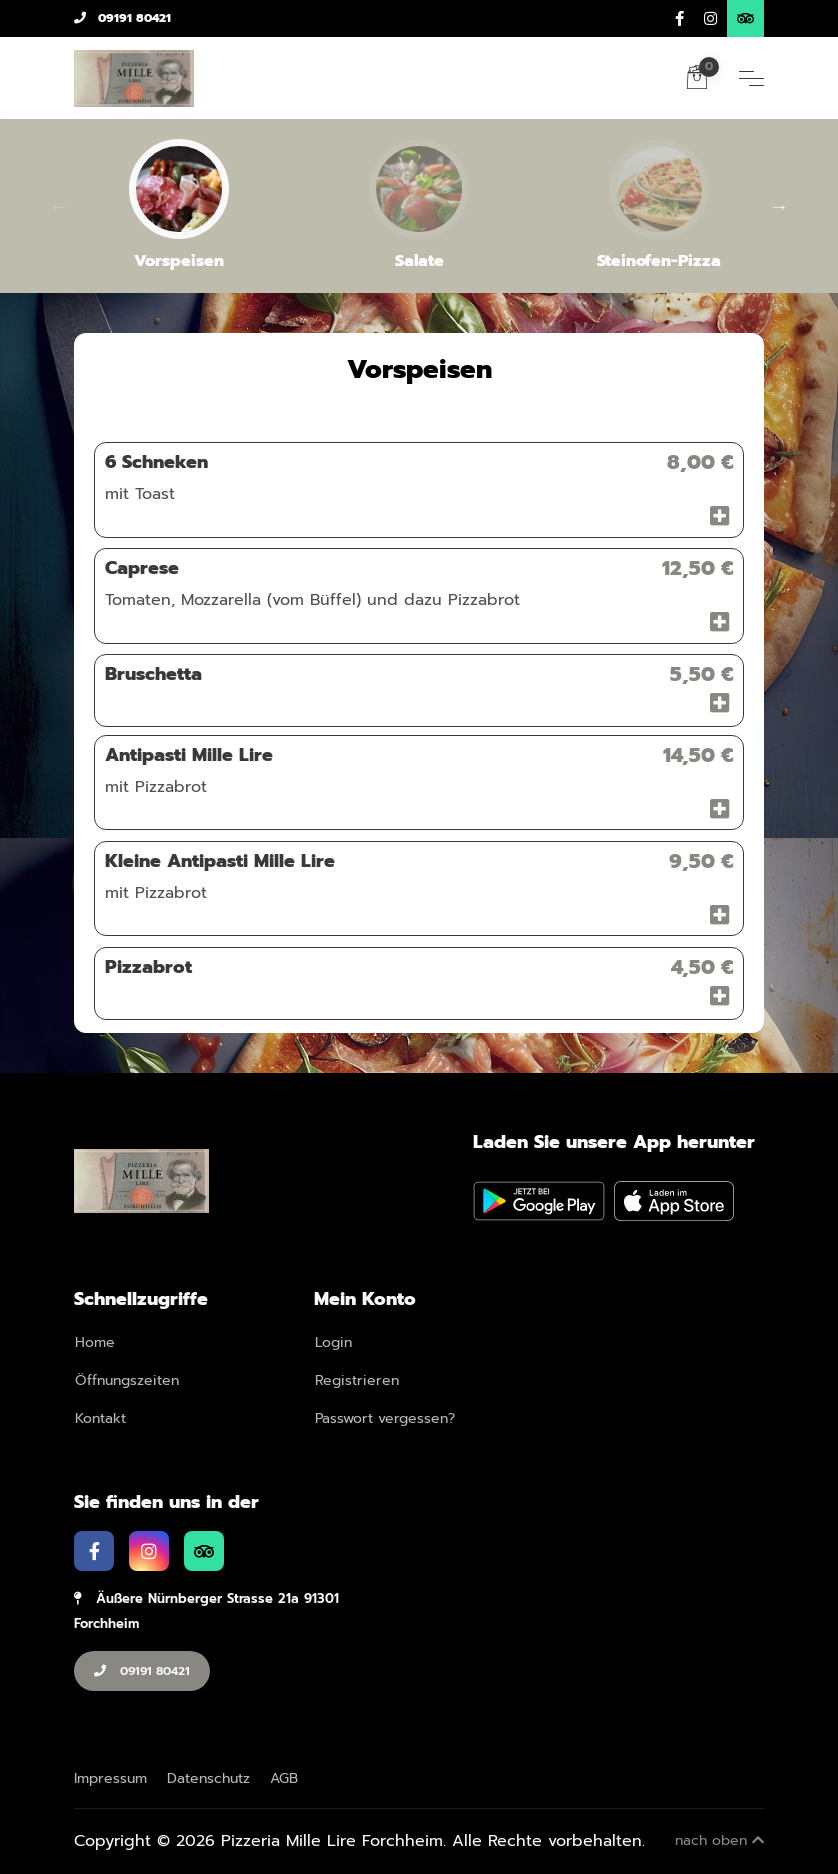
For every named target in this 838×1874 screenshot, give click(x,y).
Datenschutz (208, 1778)
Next (779, 206)
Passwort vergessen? (385, 1418)
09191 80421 (122, 18)
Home (95, 1342)
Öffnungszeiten (127, 1380)
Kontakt (100, 1418)
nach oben (719, 1840)
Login (333, 1342)
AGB (284, 1778)
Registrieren (357, 1380)
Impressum (110, 1778)
